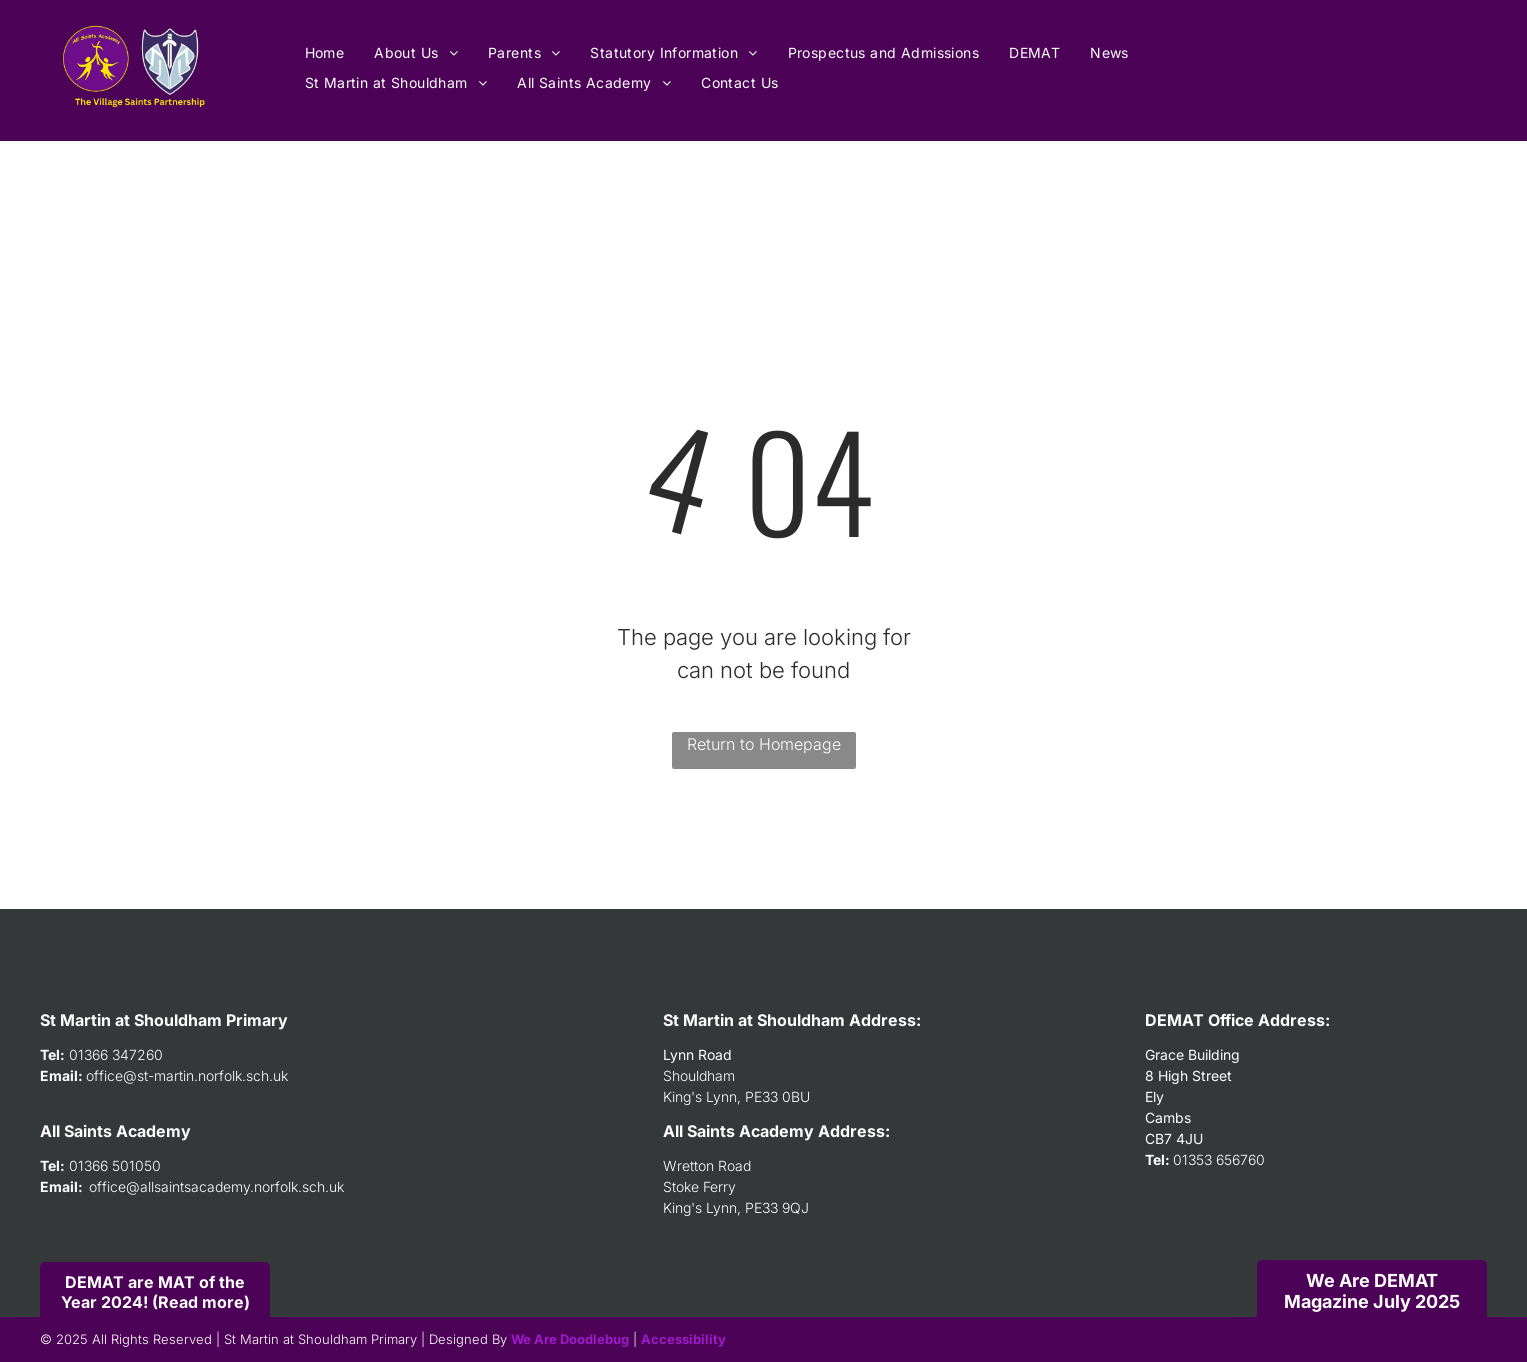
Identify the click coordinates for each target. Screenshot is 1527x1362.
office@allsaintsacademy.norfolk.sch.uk (216, 1186)
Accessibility (683, 1339)
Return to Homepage (764, 744)
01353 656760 (1219, 1159)
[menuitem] (325, 52)
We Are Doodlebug (570, 1339)
